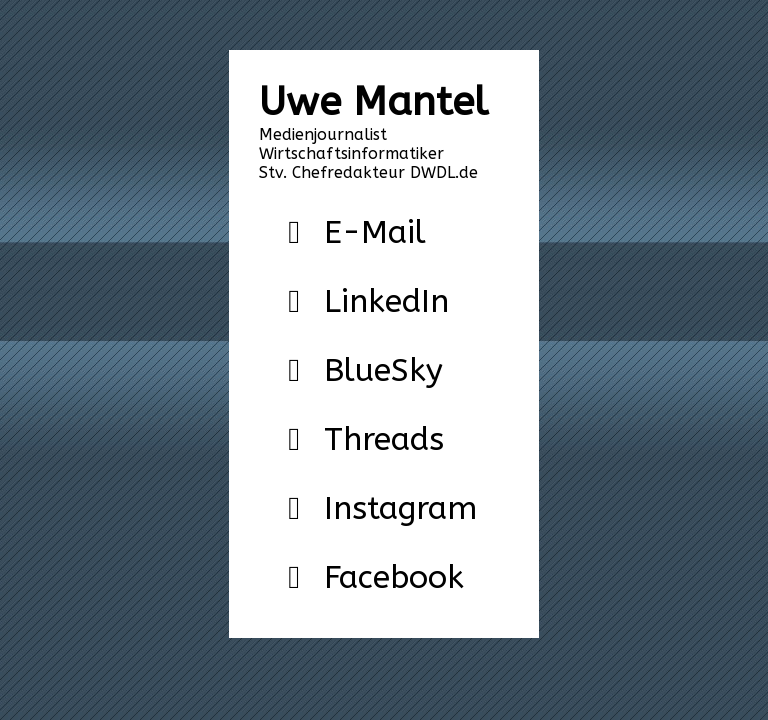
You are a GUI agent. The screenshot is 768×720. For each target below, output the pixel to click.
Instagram (375, 508)
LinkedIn (361, 301)
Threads (359, 439)
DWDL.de (444, 172)
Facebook (369, 577)
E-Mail (350, 232)
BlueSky (358, 370)
